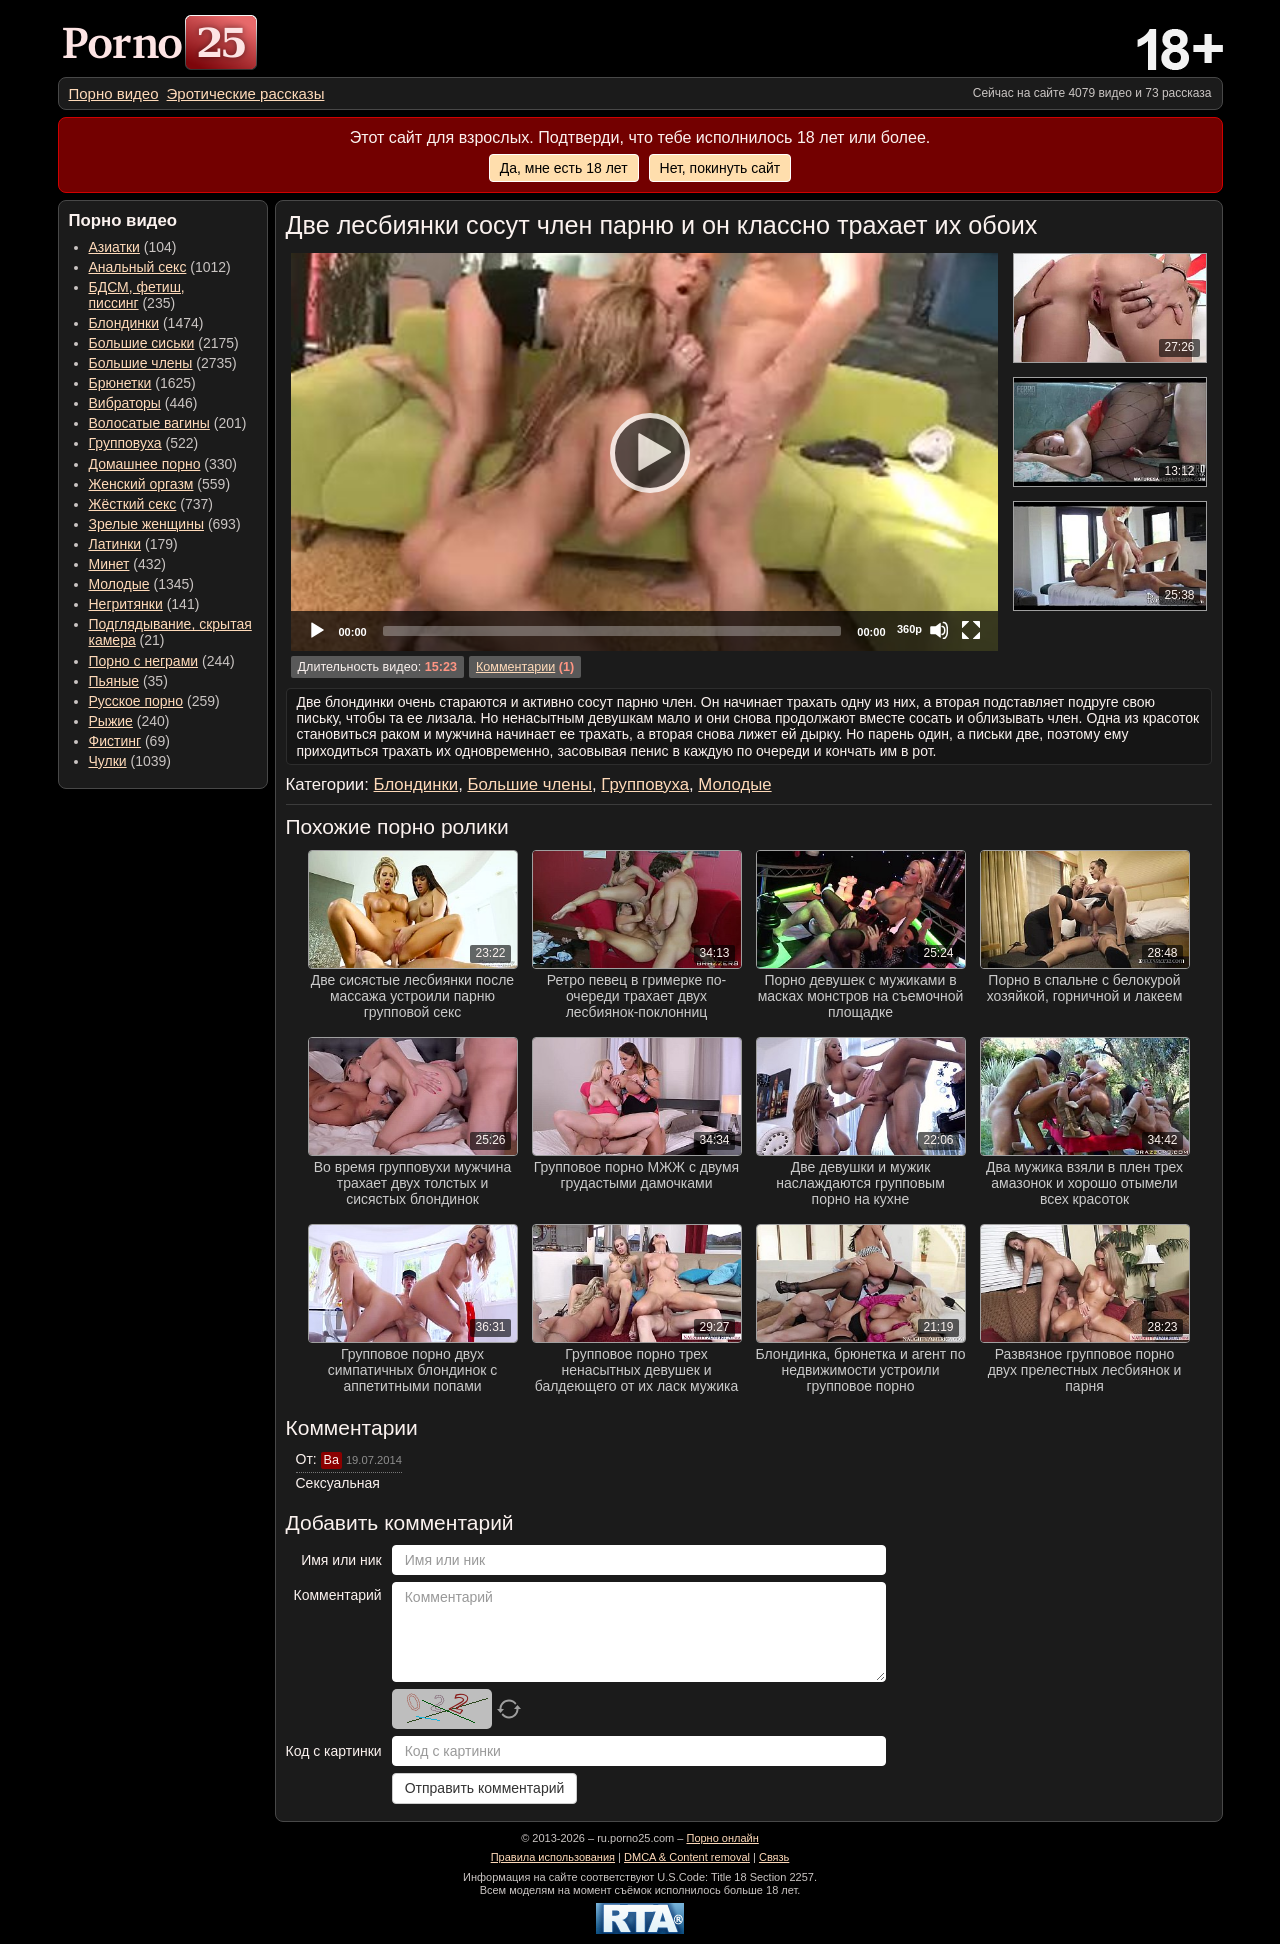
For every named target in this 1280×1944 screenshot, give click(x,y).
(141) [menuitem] (144, 604)
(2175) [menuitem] (164, 343)
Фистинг (115, 741)
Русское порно (136, 701)
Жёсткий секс (133, 504)
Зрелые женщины (147, 524)
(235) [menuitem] (137, 295)
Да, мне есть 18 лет (564, 168)
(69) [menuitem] (129, 741)
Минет (109, 564)
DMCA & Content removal (687, 1857)
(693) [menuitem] (165, 524)
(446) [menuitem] (143, 403)
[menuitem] (114, 93)
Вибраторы (125, 403)
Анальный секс (138, 267)
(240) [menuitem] (129, 721)
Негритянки (126, 604)
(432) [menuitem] (128, 564)
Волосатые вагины (149, 423)
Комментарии (515, 667)
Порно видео (114, 93)
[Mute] (939, 630)
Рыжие (111, 721)
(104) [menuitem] (133, 247)
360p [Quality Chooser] (909, 629)
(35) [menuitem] (128, 681)
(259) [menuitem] (154, 701)
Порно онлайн (722, 1838)
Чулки (108, 761)
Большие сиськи (142, 343)
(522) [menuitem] (144, 443)
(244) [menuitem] (162, 661)
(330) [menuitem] (163, 464)
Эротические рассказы (246, 93)
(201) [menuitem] (168, 423)
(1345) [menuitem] (141, 584)
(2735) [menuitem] (163, 363)
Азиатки (114, 247)
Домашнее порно (145, 464)
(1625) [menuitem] (142, 383)
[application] (644, 452)
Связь (774, 1857)
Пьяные (114, 681)
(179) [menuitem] (133, 544)
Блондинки (124, 323)
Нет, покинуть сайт (720, 168)
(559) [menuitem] (160, 484)
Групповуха (125, 443)
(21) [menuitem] (170, 632)
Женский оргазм (141, 484)
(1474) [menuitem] (146, 323)
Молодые (119, 584)
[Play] (644, 452)
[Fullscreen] (971, 630)
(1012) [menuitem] (160, 267)
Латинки (115, 544)
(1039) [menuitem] (130, 761)
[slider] (612, 631)
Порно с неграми (144, 661)
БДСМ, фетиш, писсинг (137, 295)
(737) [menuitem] (151, 504)
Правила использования (553, 1857)
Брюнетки (120, 383)
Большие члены (141, 363)
